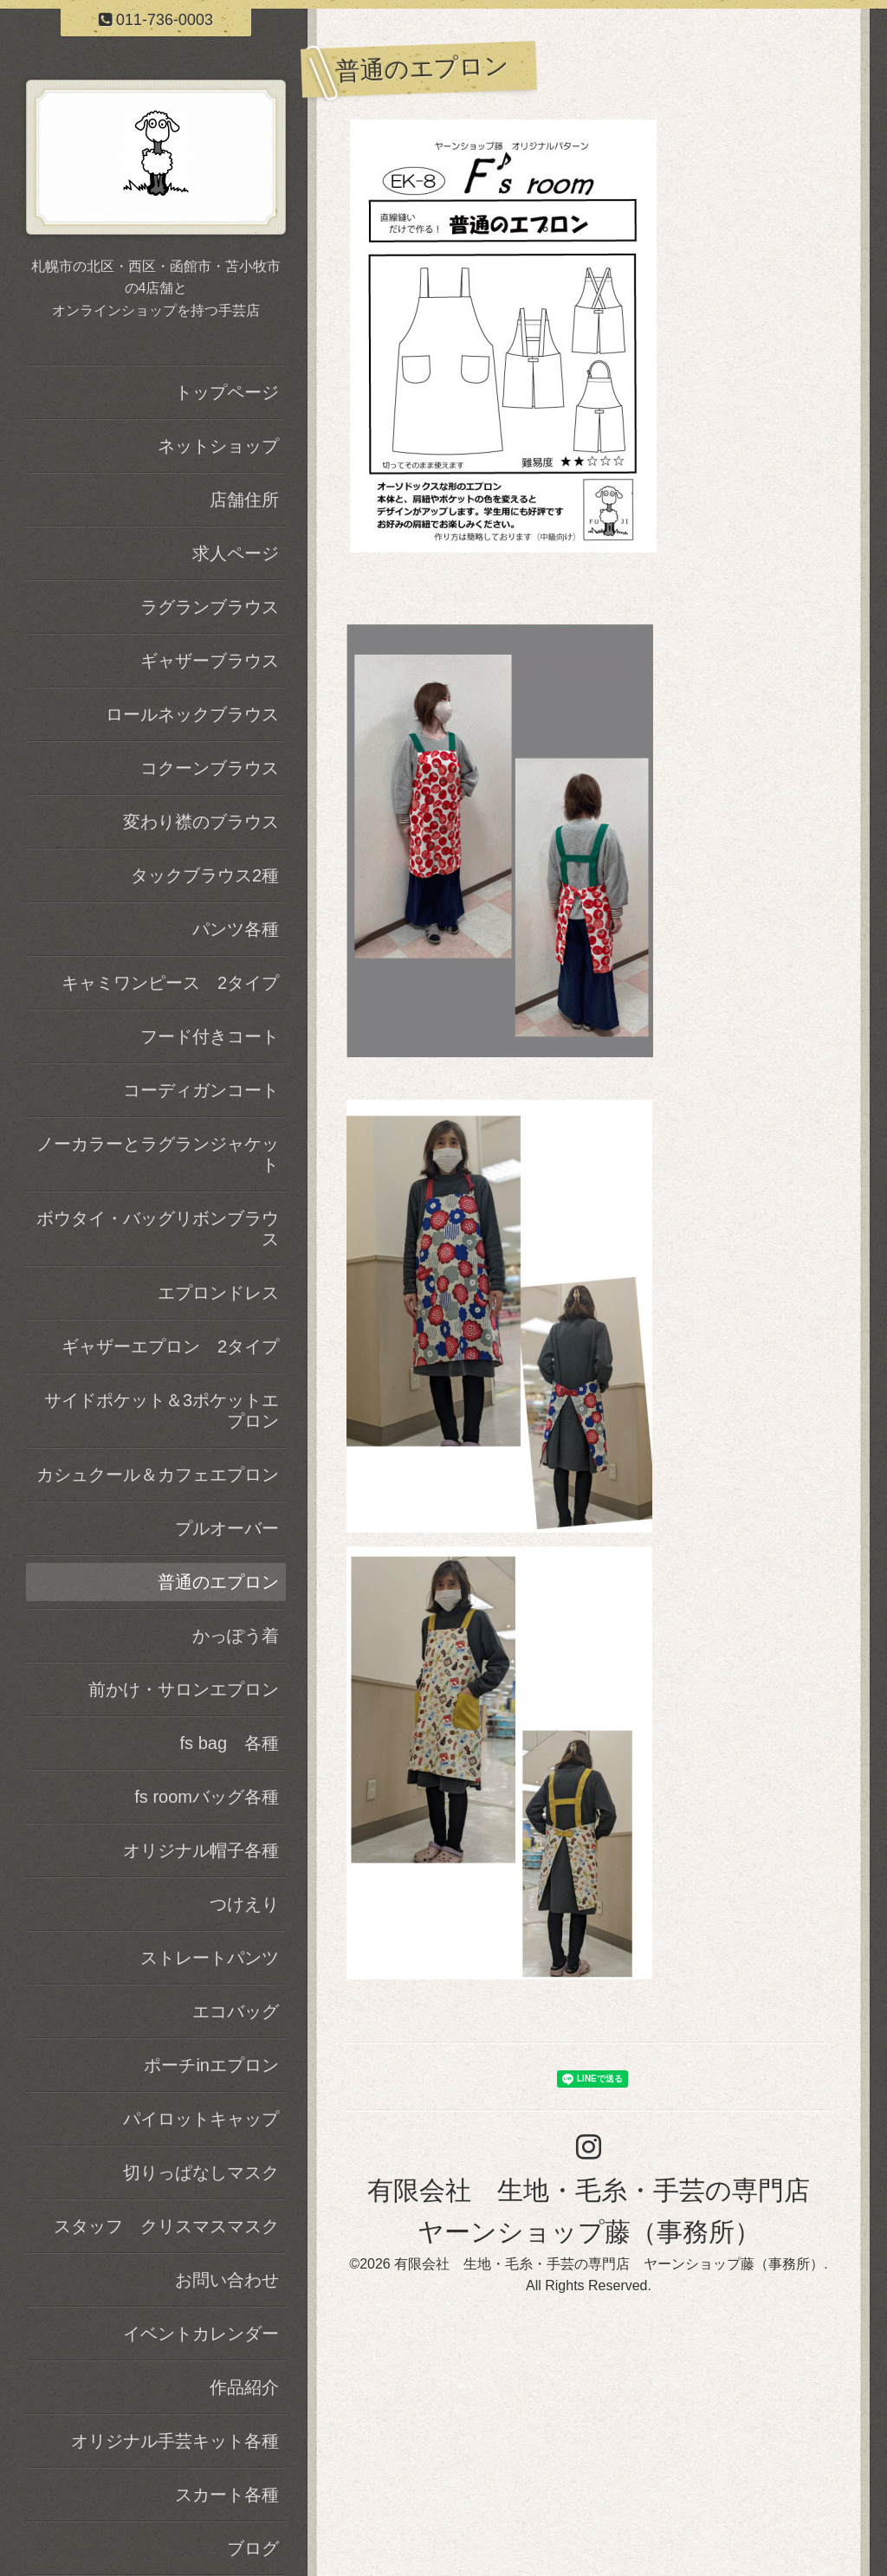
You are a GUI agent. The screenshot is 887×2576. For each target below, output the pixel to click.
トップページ (227, 392)
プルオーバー (227, 1528)
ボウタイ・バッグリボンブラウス (157, 1229)
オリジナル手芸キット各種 (175, 2440)
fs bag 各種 (229, 1743)
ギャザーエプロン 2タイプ (170, 1346)
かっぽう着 (235, 1635)
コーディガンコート (201, 1090)
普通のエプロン (218, 1581)
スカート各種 (227, 2494)
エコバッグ (235, 2011)
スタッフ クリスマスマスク (166, 2226)
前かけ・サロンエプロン (183, 1689)
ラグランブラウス (209, 607)
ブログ (253, 2548)
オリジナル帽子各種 (201, 1850)
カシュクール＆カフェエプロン (157, 1474)
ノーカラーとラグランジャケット (157, 1154)
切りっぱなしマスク (201, 2172)
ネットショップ (218, 445)
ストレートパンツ (209, 1957)
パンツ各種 (235, 929)
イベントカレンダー (201, 2333)
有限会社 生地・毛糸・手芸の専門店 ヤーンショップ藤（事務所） (609, 2263)
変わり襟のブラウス (201, 821)
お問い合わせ (227, 2279)
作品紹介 (244, 2387)
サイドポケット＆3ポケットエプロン (161, 1410)
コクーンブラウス (209, 768)
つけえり (244, 1904)
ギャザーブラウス (209, 660)
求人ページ (235, 553)
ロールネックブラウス (192, 714)
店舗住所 (244, 499)
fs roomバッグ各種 (206, 1796)
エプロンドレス (218, 1292)
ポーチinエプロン (211, 2065)
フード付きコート (209, 1036)
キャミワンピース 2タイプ (170, 982)
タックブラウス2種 (205, 875)
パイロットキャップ (201, 2118)
